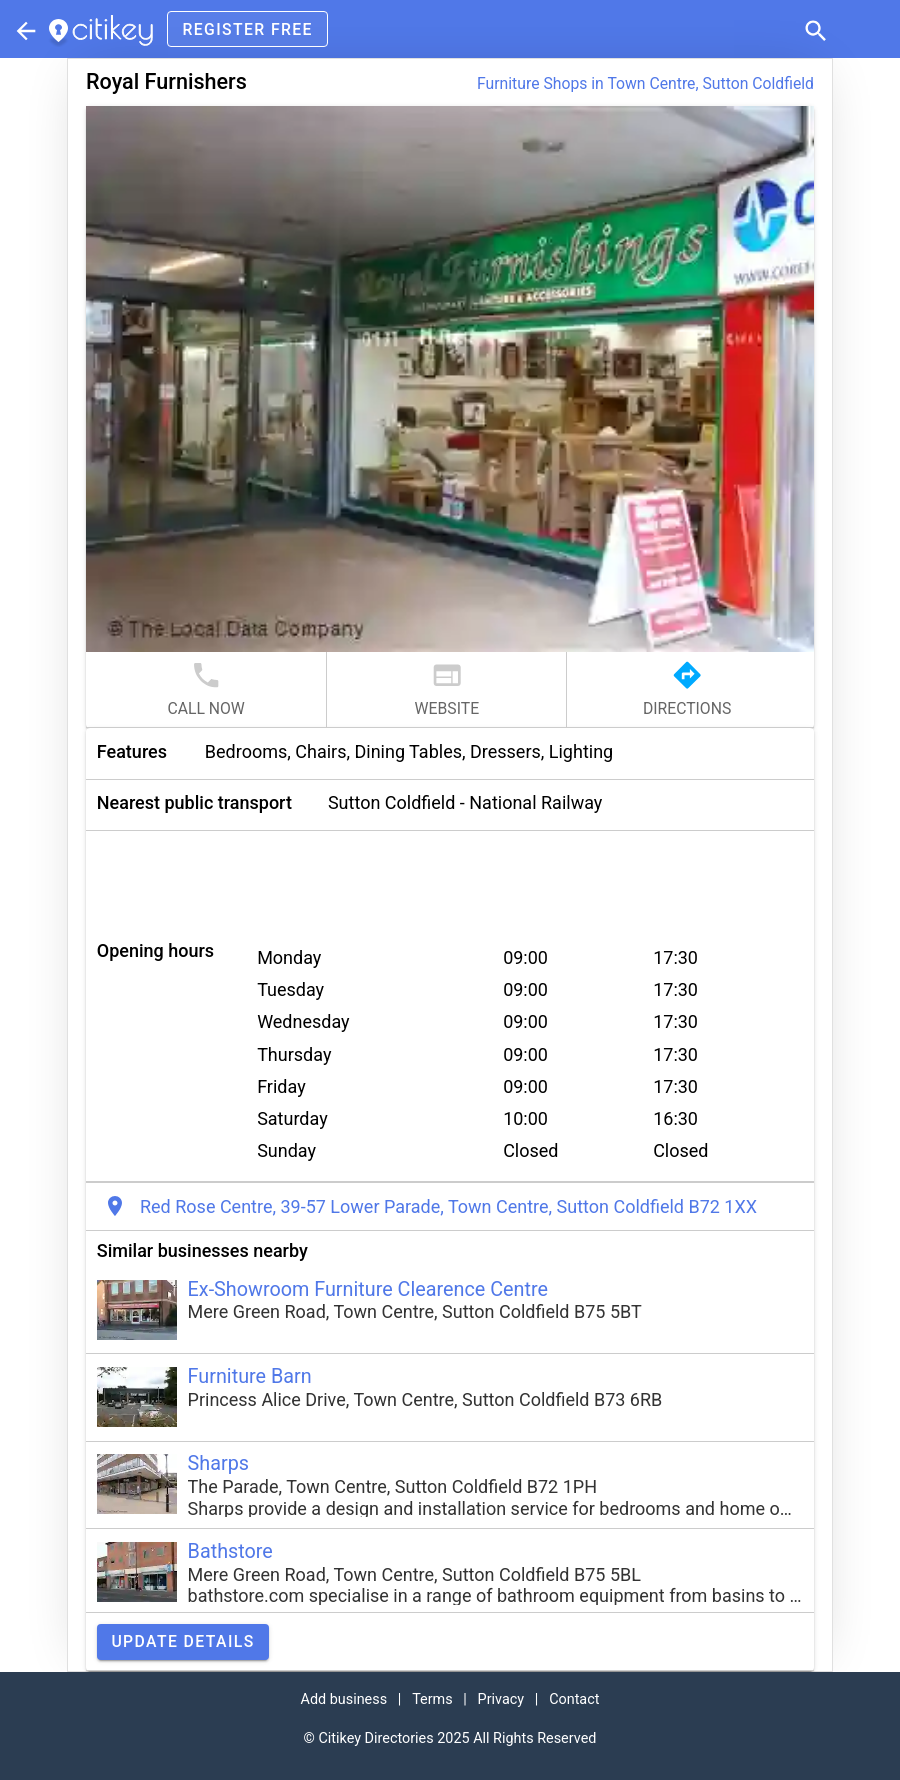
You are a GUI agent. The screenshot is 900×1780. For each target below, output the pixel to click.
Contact (574, 1699)
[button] (814, 29)
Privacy (501, 1699)
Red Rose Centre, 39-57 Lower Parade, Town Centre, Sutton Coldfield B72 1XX (448, 1206)
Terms (432, 1699)
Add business (344, 1699)
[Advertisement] (450, 876)
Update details (182, 1641)
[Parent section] (24, 29)
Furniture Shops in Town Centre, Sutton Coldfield (645, 83)
